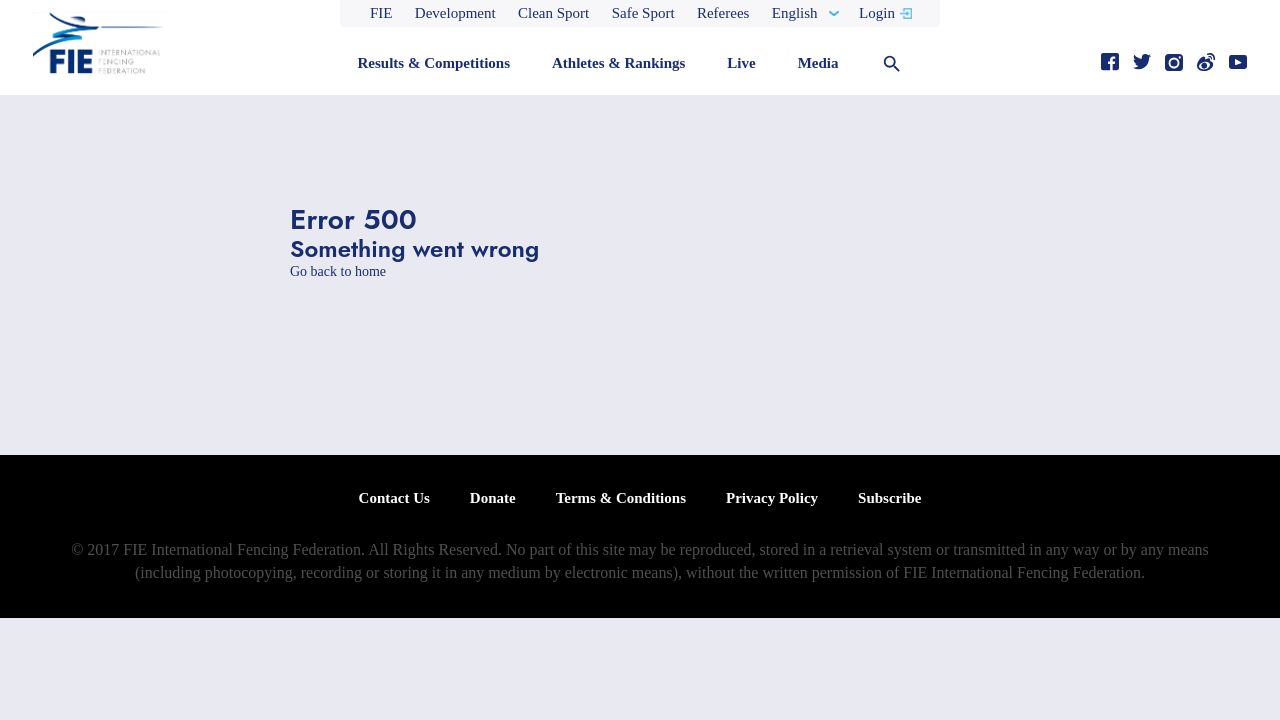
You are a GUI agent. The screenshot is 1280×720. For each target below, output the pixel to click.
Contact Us (394, 498)
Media (818, 63)
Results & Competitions (433, 63)
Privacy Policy (772, 498)
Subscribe (889, 498)
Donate (493, 498)
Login (877, 13)
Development (455, 13)
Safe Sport (643, 13)
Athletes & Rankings (618, 63)
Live (741, 63)
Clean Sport (553, 13)
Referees (723, 13)
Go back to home (338, 271)
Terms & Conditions (621, 498)
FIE (381, 13)
